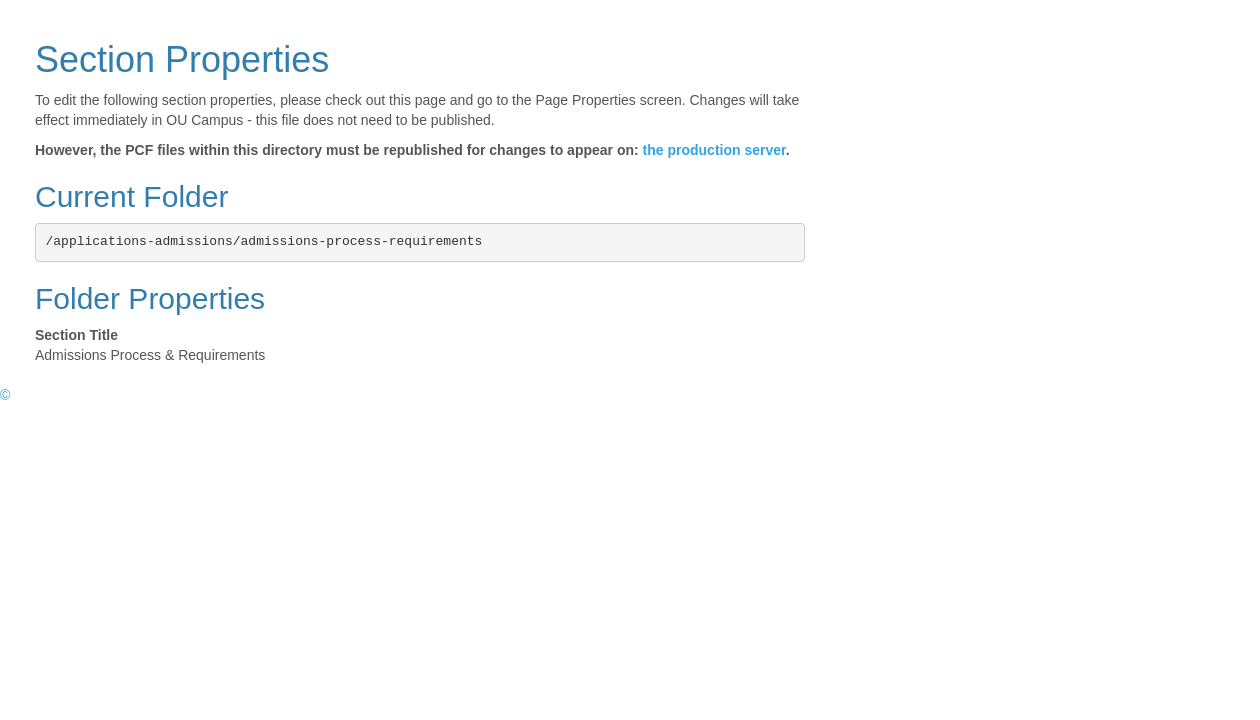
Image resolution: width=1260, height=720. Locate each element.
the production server (714, 150)
